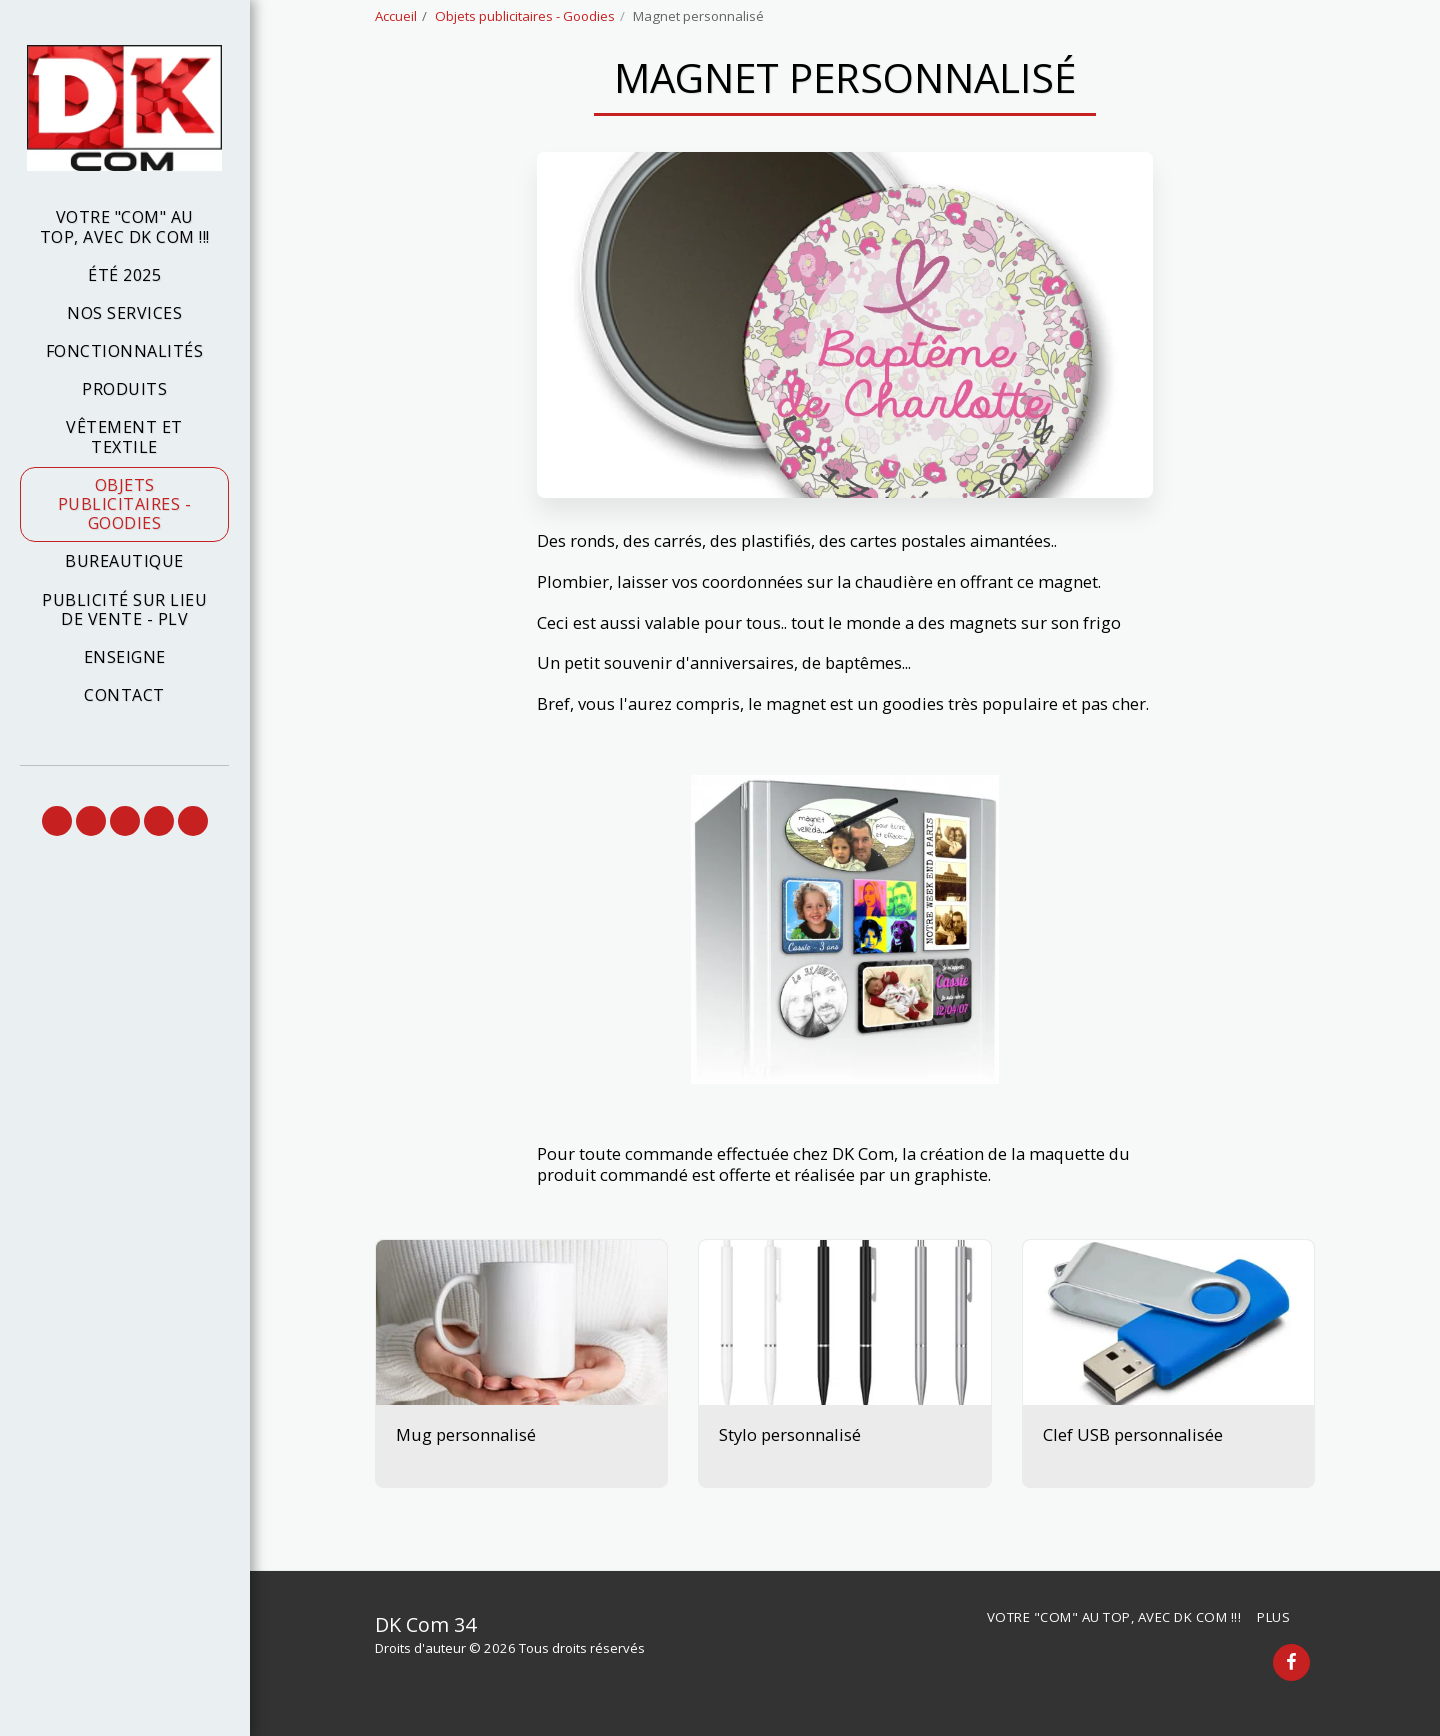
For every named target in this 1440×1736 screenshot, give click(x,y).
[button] (57, 821)
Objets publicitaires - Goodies (525, 16)
